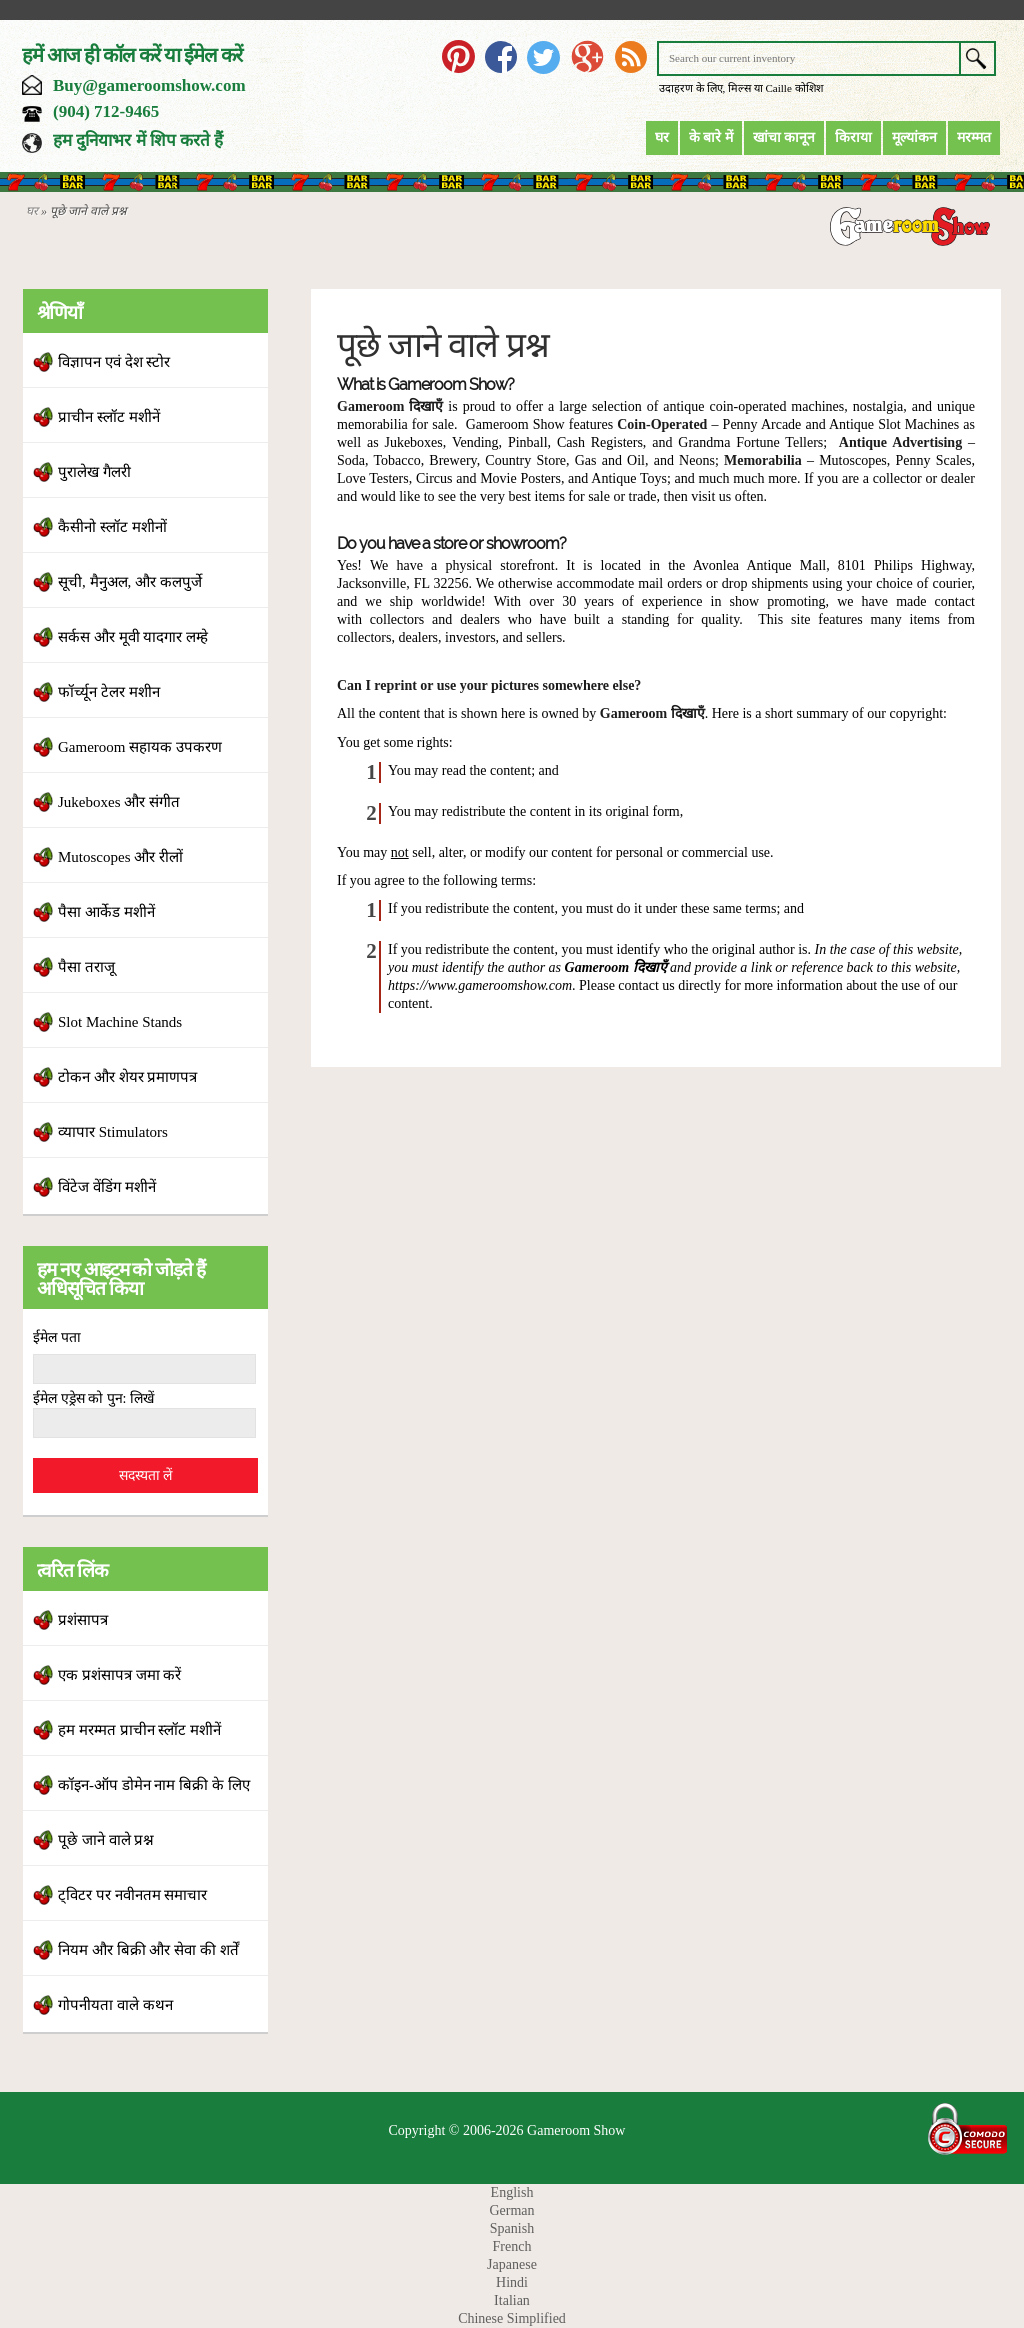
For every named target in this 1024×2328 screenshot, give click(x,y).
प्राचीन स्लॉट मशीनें (109, 417)
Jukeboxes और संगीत (119, 802)
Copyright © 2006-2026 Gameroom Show (507, 2130)
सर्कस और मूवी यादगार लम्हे (133, 637)
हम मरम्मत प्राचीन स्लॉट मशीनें (139, 1730)
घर (662, 137)
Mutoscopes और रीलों (120, 857)
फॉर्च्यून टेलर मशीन (109, 692)
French (512, 2246)
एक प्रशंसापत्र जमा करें (119, 1675)
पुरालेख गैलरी (94, 472)
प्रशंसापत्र (83, 1620)
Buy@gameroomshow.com (149, 85)
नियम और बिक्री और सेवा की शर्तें (148, 1950)
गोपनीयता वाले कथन (115, 2005)
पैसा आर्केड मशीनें (106, 912)
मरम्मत (974, 137)
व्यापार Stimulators (113, 1132)
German (511, 2210)
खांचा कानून (784, 137)
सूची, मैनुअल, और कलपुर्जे (130, 582)
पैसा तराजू (86, 967)
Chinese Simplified (512, 2318)
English (512, 2192)
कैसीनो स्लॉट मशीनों (112, 527)
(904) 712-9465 (106, 111)
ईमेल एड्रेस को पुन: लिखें (93, 1398)
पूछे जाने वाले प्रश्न (106, 1840)
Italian (512, 2300)
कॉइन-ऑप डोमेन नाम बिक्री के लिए (154, 1785)
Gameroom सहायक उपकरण (140, 747)
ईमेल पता (57, 1337)
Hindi (512, 2282)
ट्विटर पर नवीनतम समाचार (132, 1895)
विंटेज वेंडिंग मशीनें (107, 1187)
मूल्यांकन (914, 137)
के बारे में (711, 137)
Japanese (512, 2264)
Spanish (512, 2228)
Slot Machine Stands (120, 1022)
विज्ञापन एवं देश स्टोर (114, 362)
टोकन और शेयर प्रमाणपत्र (127, 1077)
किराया (853, 137)
